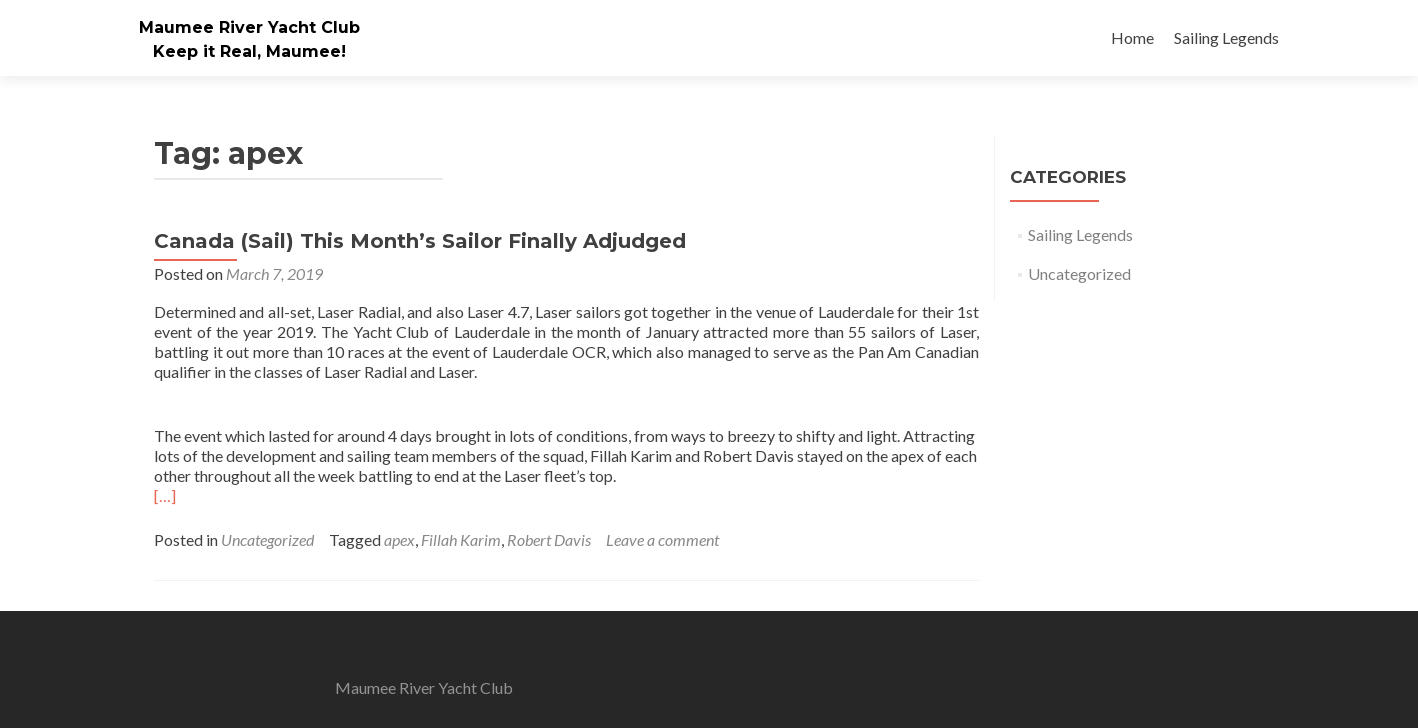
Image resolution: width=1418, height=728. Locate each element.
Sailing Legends (1226, 37)
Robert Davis (549, 539)
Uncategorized (267, 539)
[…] (165, 495)
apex (399, 539)
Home (1132, 37)
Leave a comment (662, 539)
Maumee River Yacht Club (249, 27)
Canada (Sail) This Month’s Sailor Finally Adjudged (420, 241)
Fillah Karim (461, 539)
